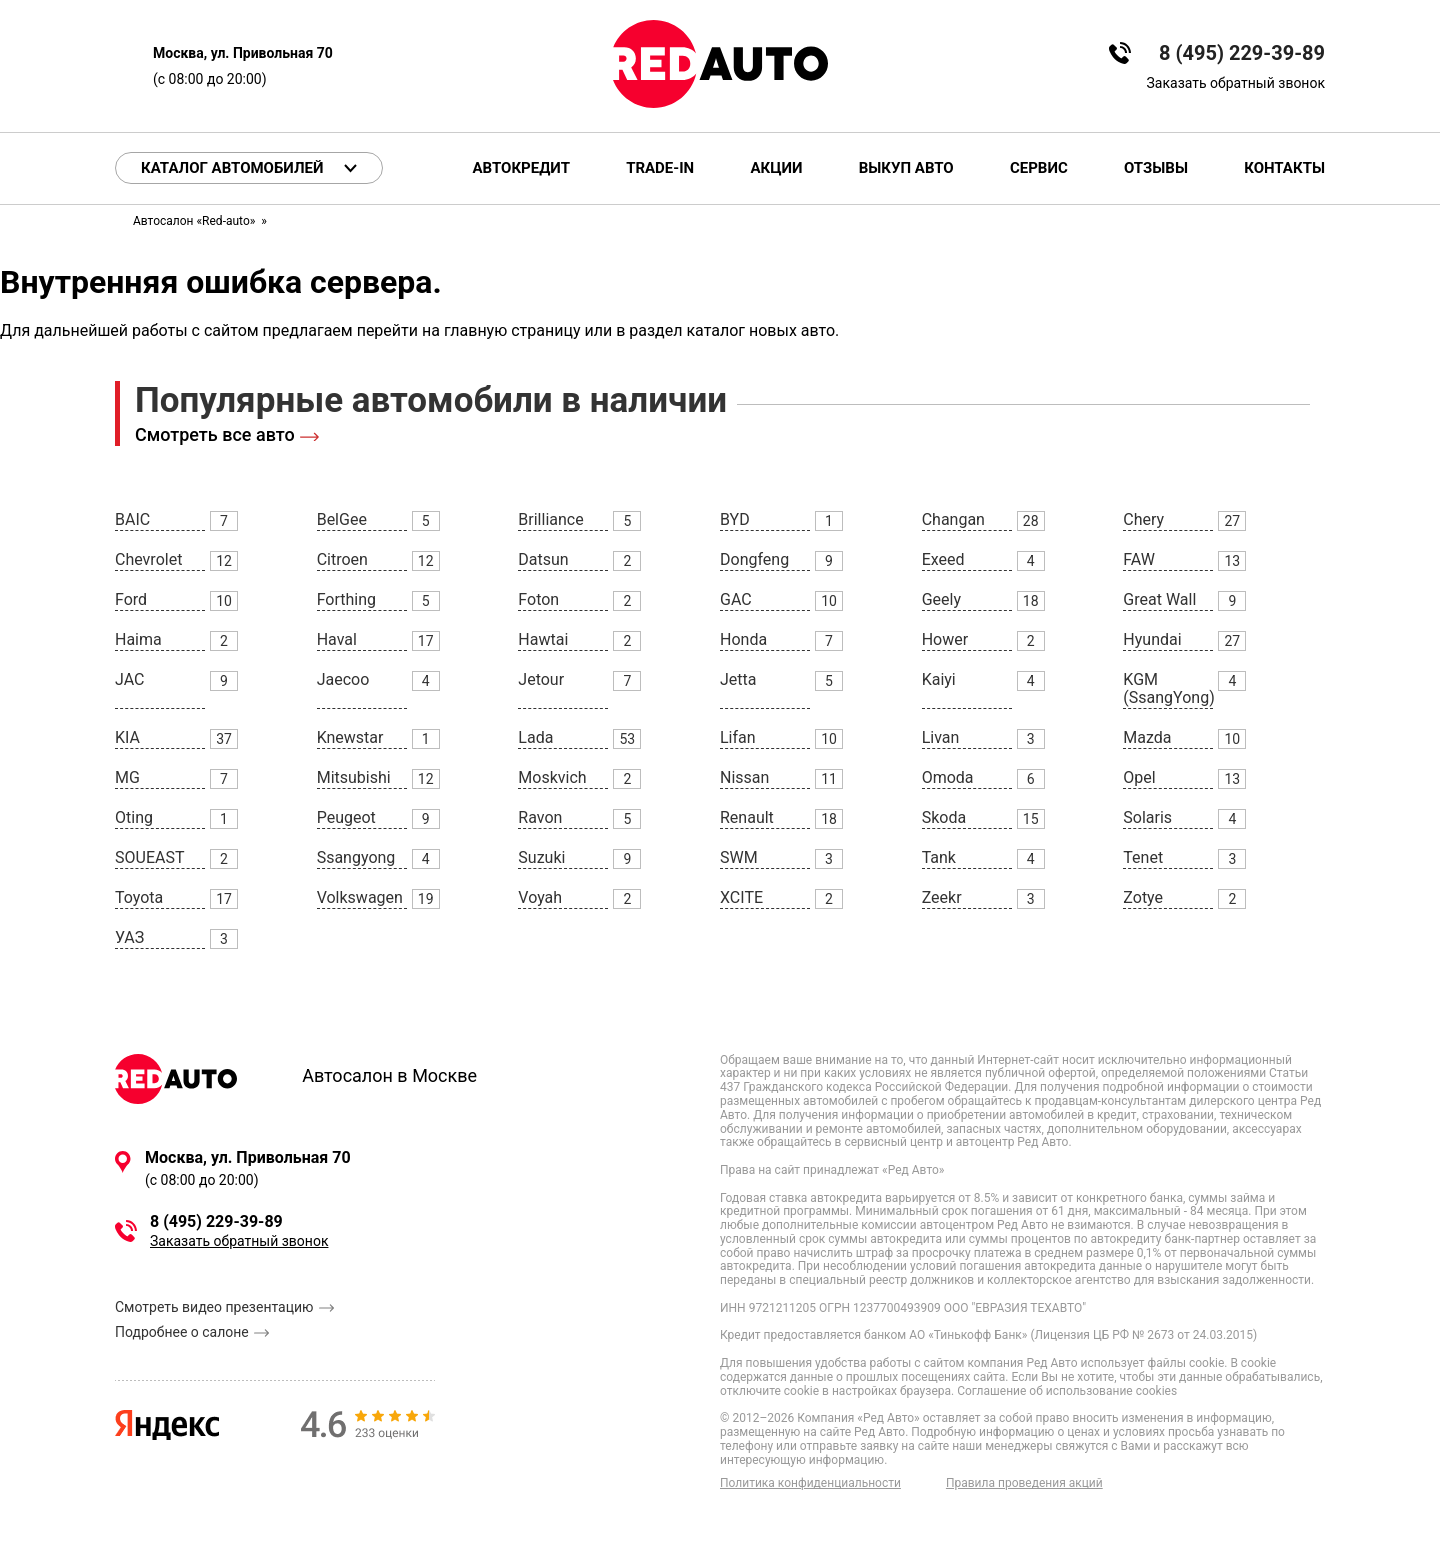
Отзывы (1156, 168)
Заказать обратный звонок (1236, 83)
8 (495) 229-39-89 (1242, 53)
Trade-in (660, 168)
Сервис (1039, 168)
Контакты (1284, 168)
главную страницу (512, 330)
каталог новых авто (760, 330)
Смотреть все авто (215, 434)
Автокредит (521, 168)
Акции (776, 168)
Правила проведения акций (1024, 1483)
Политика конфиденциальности (810, 1483)
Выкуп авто (906, 168)
